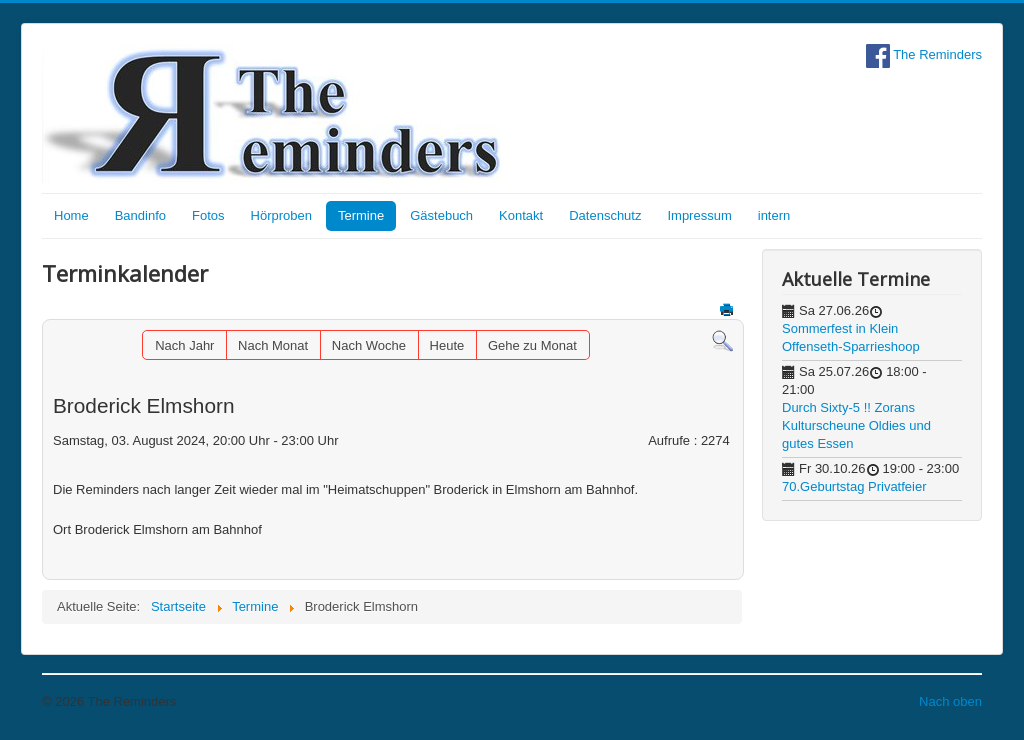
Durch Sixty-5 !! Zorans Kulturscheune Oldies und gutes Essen (856, 425)
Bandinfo (140, 215)
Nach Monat (273, 345)
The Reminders (924, 54)
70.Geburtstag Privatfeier (854, 486)
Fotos (208, 215)
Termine (361, 215)
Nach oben (950, 701)
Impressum (699, 215)
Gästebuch (441, 215)
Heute (447, 345)
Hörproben (281, 215)
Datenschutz (605, 215)
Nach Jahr (184, 345)
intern (774, 215)
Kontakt (521, 215)
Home (71, 215)
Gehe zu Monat (532, 345)
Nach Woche (369, 345)
